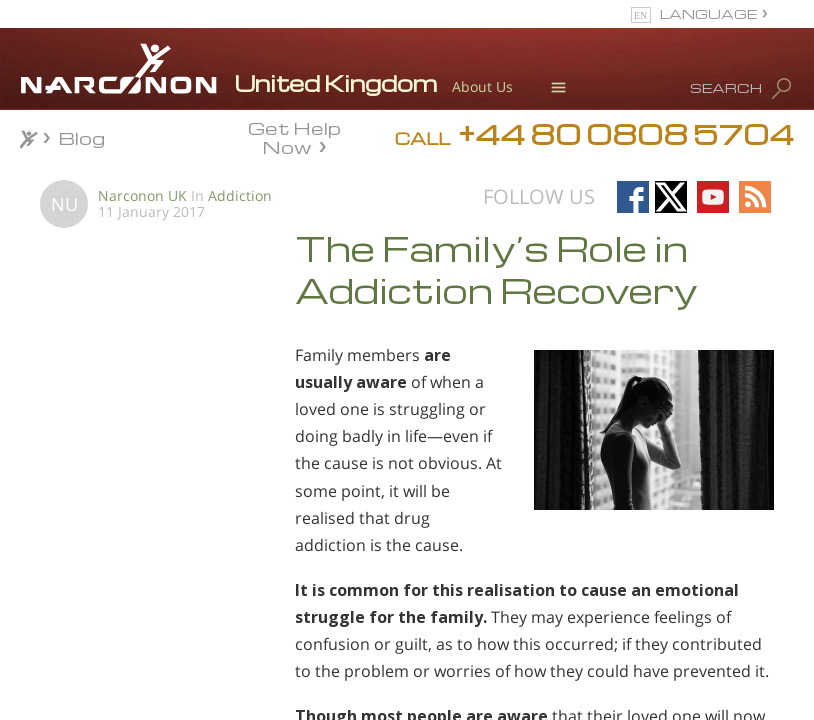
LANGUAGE (708, 13)
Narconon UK (142, 195)
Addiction (240, 195)
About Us (482, 86)
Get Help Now (294, 136)
